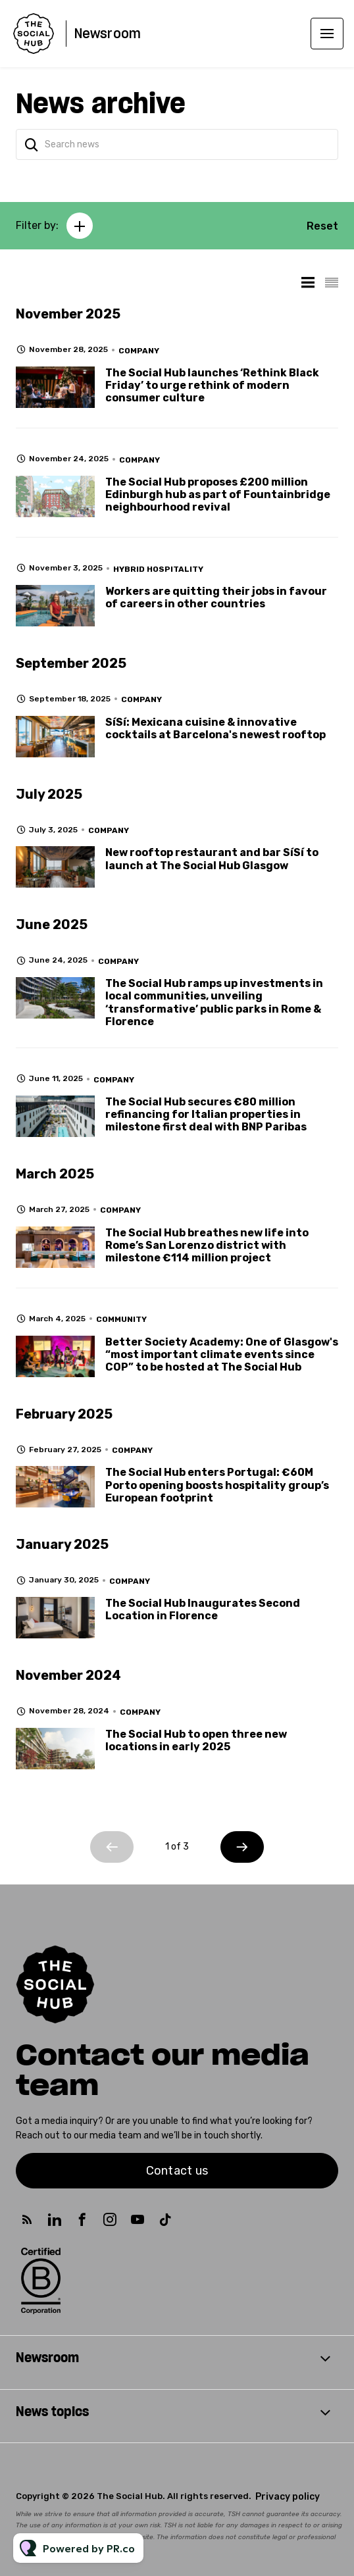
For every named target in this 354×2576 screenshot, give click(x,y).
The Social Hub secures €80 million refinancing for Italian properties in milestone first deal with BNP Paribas (206, 1114)
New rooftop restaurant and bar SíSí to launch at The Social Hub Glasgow (211, 858)
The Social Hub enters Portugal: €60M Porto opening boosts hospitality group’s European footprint (217, 1484)
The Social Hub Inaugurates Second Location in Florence (202, 1609)
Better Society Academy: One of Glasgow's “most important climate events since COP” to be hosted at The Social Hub (221, 1354)
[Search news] (177, 144)
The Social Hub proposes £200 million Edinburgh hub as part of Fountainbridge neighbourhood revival (217, 494)
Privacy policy (287, 2496)
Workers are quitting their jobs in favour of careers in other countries (216, 597)
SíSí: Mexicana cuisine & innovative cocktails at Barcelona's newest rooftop (215, 728)
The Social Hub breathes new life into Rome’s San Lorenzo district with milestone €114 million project (207, 1245)
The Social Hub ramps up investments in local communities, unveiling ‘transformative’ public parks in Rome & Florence (214, 1002)
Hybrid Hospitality (158, 569)
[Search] (31, 144)
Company (138, 350)
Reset (322, 226)
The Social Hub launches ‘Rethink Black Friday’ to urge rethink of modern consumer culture (212, 385)
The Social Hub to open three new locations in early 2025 (196, 1740)
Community (121, 1319)
